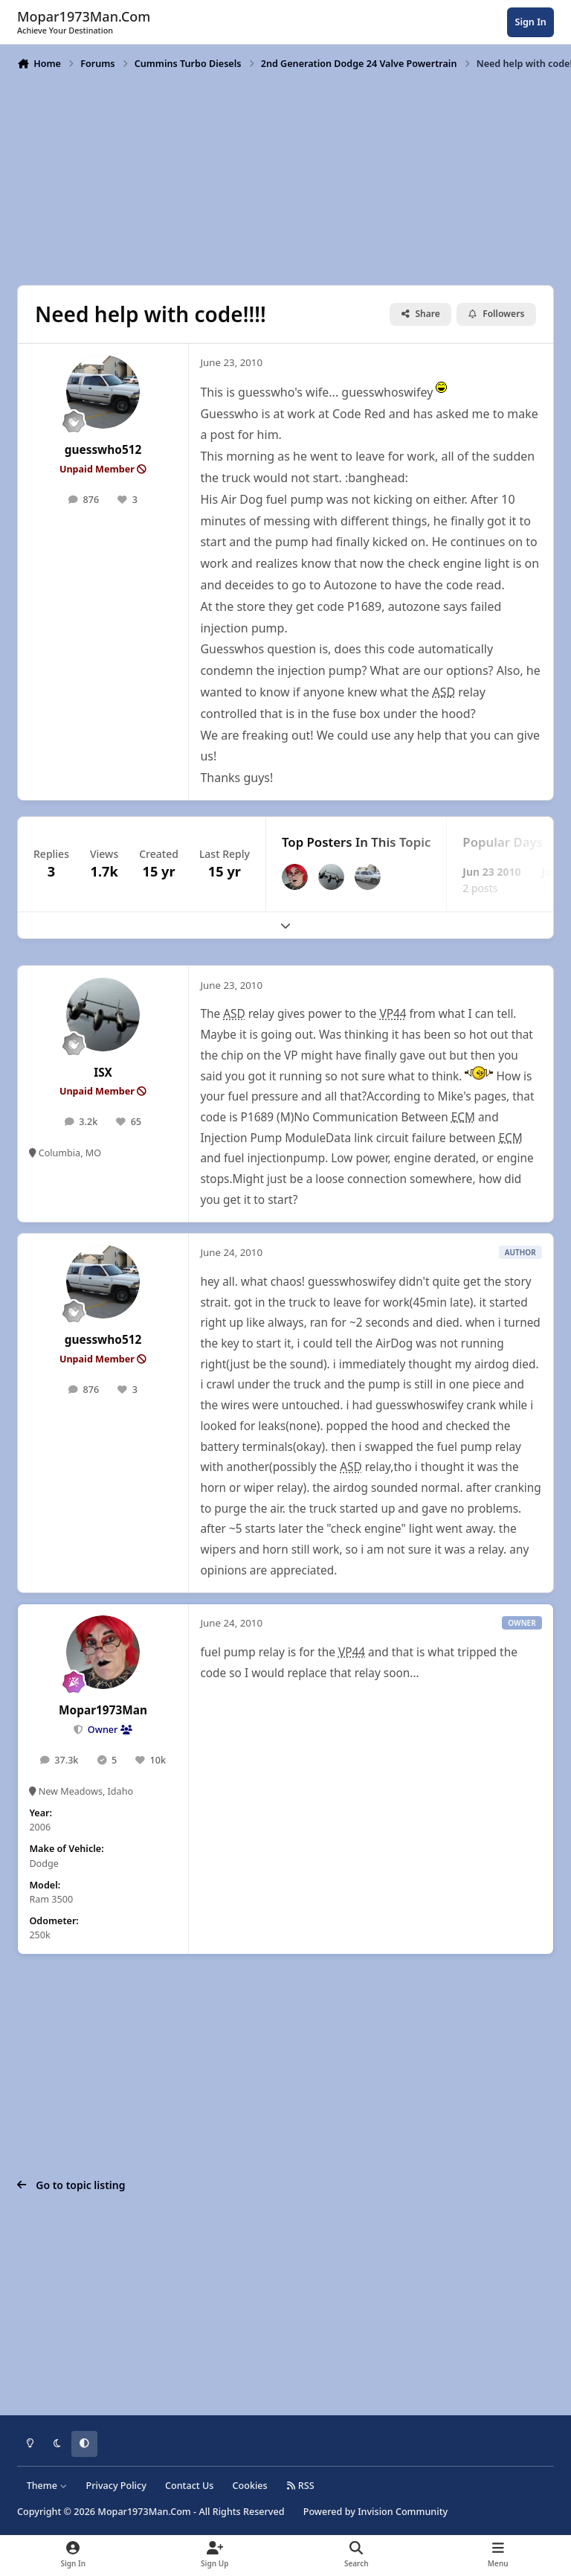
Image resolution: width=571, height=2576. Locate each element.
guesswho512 (103, 450)
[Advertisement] (285, 176)
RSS (300, 2485)
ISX (103, 1072)
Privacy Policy (116, 2485)
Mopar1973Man (103, 1710)
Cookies (250, 2485)
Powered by (375, 2511)
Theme (47, 2485)
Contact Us (189, 2485)
